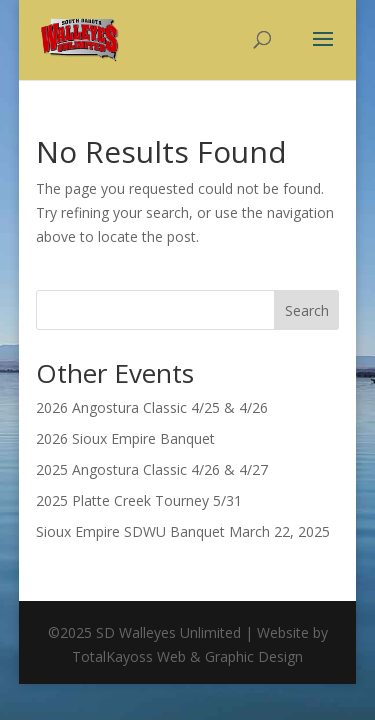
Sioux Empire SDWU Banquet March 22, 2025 (183, 531)
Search (307, 310)
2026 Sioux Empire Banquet (125, 438)
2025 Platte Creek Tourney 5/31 (139, 500)
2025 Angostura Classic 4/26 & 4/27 (152, 469)
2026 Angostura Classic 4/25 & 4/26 (152, 407)
